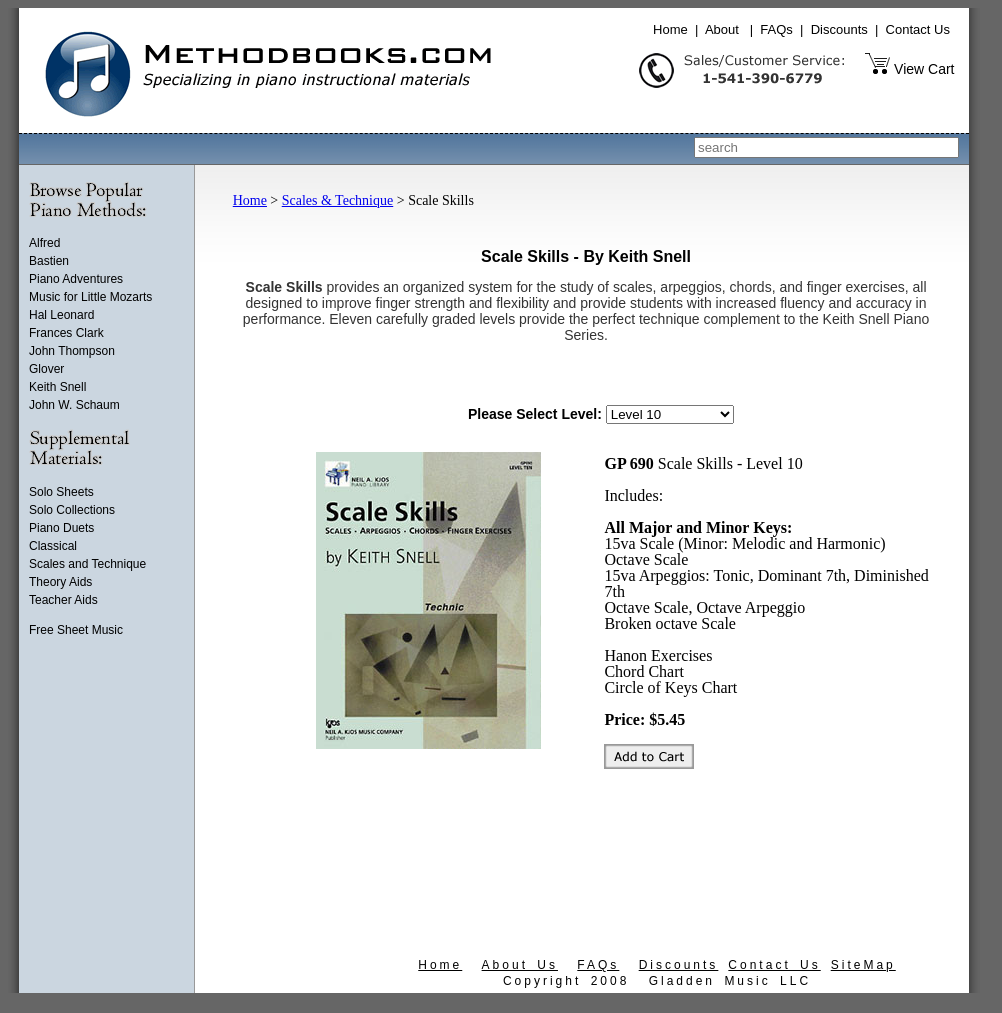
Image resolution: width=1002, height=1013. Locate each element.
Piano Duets (61, 528)
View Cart (924, 69)
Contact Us (918, 29)
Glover (46, 369)
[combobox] (826, 147)
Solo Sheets (61, 492)
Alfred (44, 243)
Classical (53, 546)
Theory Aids (60, 582)
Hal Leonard (61, 315)
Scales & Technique (338, 200)
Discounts (839, 29)
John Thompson (72, 351)
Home (670, 29)
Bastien (49, 261)
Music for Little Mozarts (90, 297)
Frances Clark (66, 333)
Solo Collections (72, 510)
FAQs (776, 29)
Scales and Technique (87, 564)
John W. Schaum (74, 405)
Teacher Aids (63, 600)
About (722, 29)
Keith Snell (57, 387)
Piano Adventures (76, 279)
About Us (520, 965)
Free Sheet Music (76, 630)
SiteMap (863, 965)
